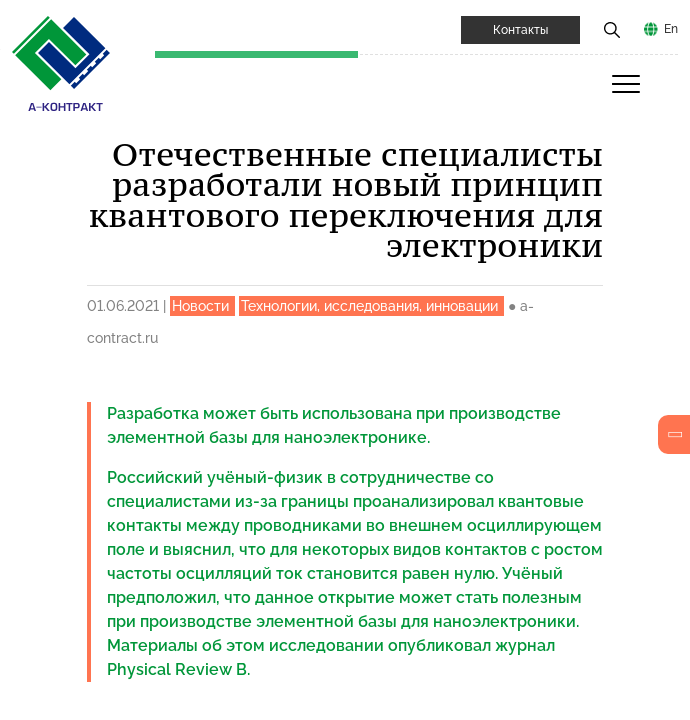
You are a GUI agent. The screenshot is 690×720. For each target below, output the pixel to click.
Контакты (520, 30)
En (671, 29)
